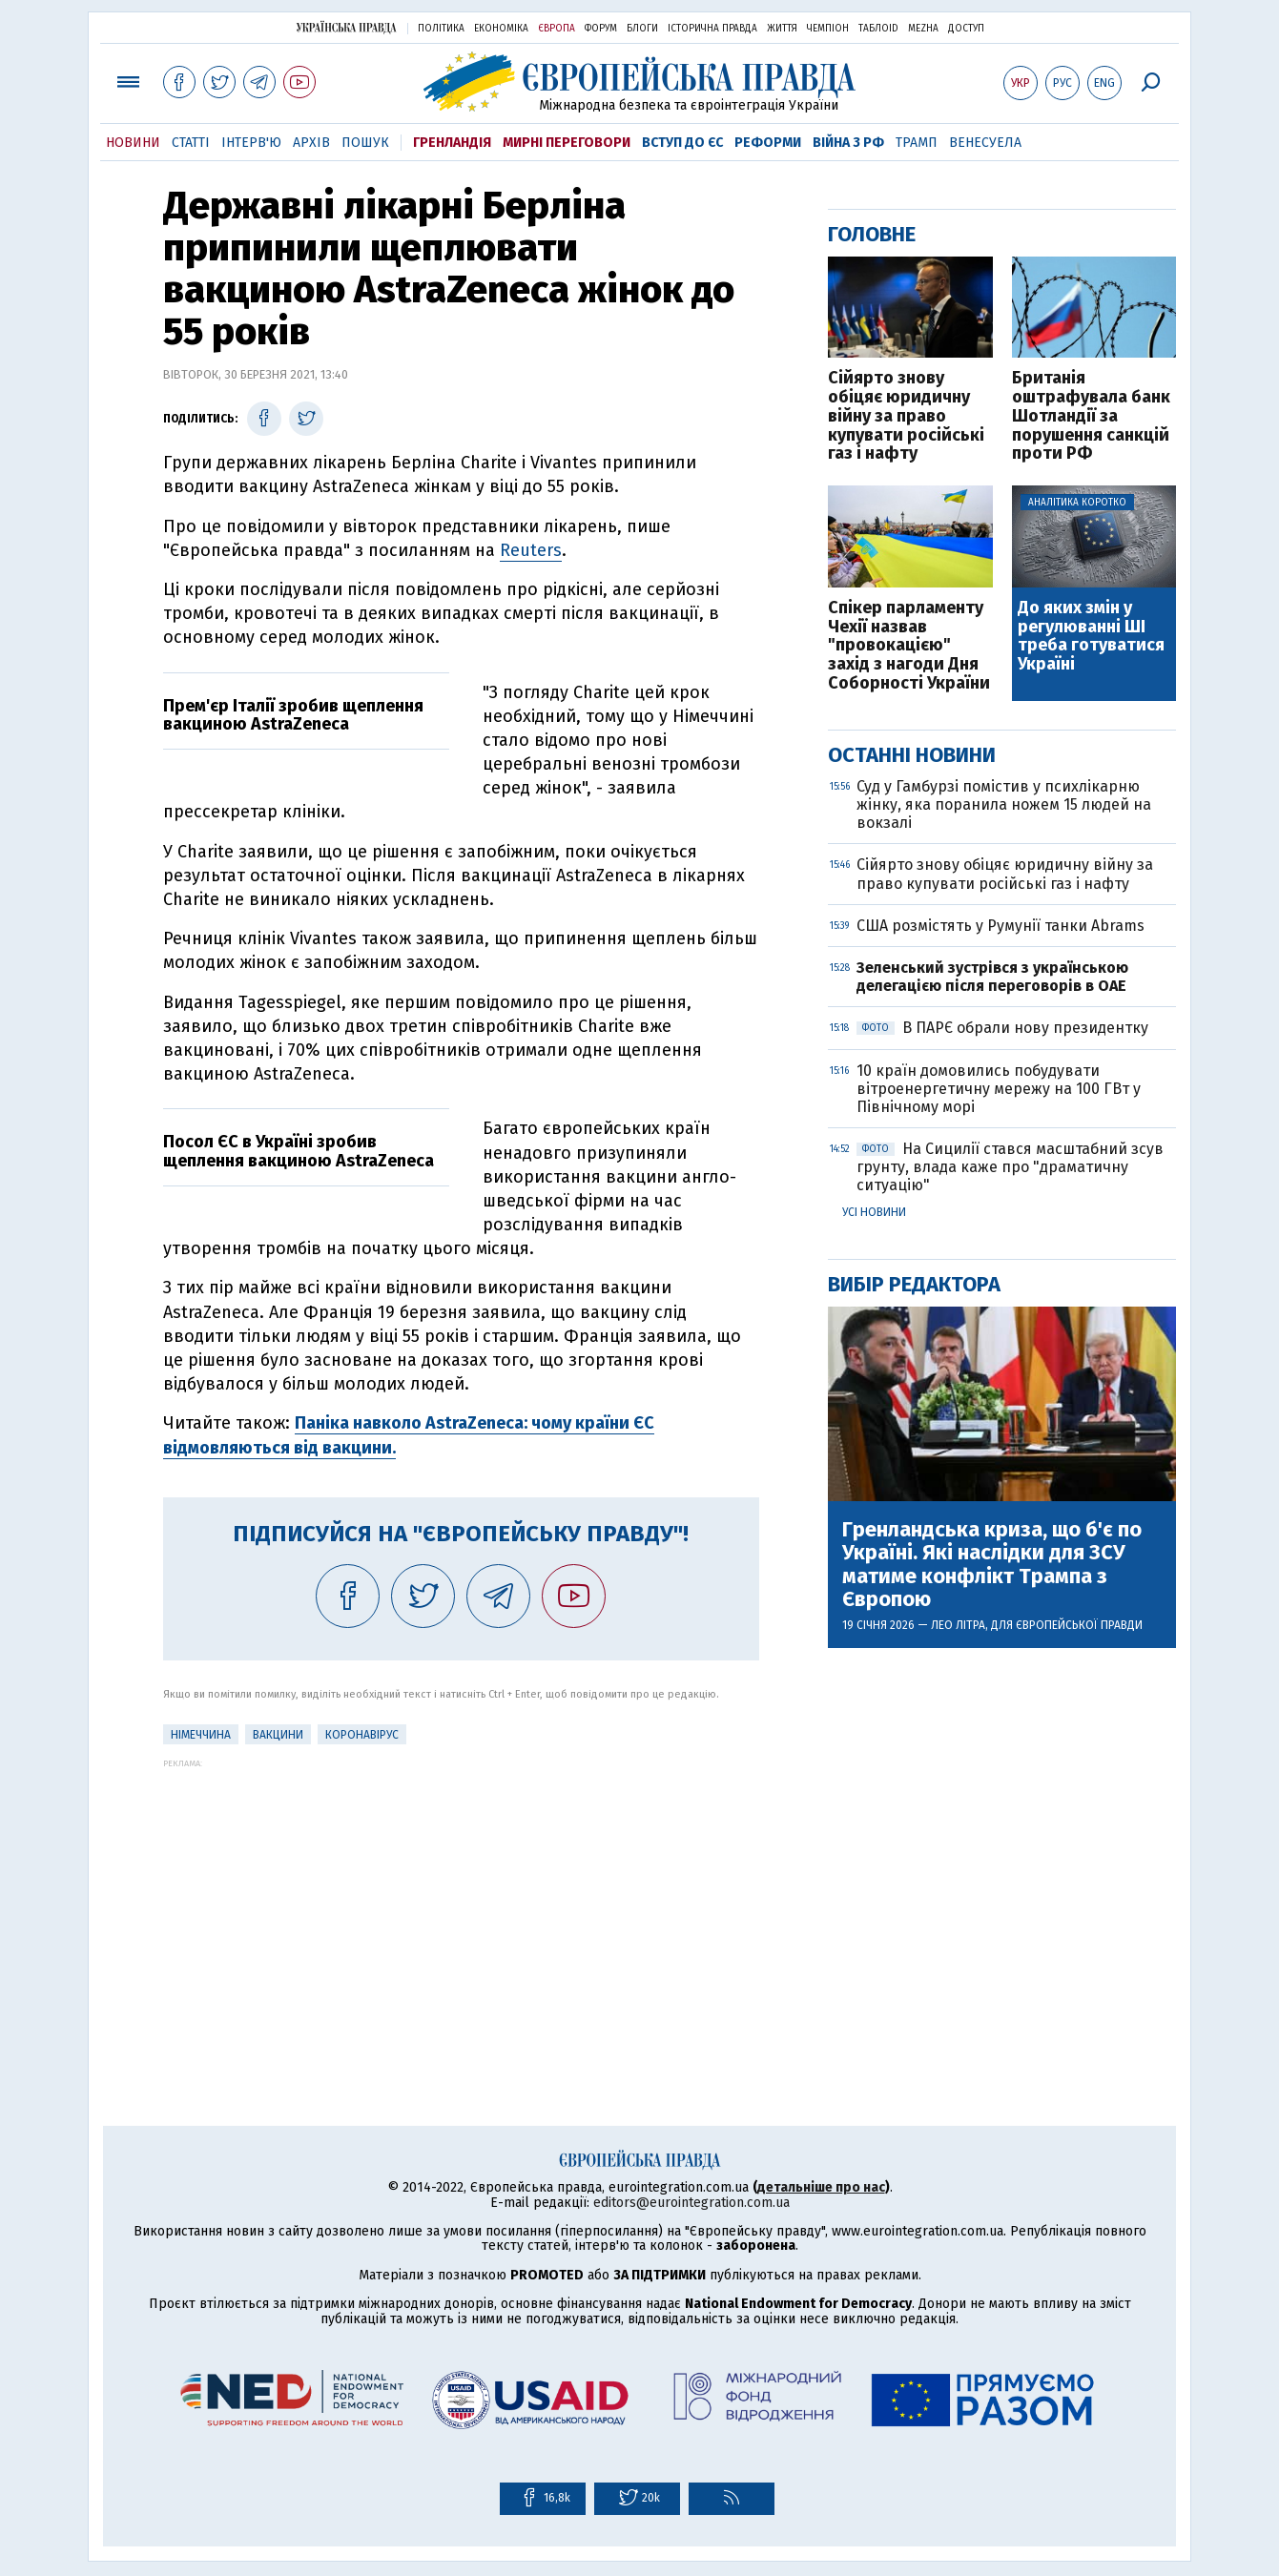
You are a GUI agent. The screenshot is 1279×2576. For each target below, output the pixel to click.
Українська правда (346, 27)
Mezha (923, 28)
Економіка (501, 28)
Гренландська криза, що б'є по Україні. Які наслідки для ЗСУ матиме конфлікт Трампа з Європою (992, 1564)
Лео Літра (958, 1625)
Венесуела (985, 142)
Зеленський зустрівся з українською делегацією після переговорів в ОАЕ (993, 976)
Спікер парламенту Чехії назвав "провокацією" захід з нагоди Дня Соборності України (909, 646)
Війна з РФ (848, 142)
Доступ (966, 28)
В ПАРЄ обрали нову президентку (1002, 1028)
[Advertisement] (461, 1901)
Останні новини (912, 755)
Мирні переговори (566, 142)
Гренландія (452, 142)
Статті (191, 142)
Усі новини (874, 1212)
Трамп (917, 142)
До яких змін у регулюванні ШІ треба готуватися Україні (1091, 636)
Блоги (642, 28)
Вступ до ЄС (682, 142)
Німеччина (201, 1734)
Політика (441, 28)
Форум (601, 28)
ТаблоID (878, 28)
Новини (133, 142)
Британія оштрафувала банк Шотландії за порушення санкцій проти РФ (1091, 416)
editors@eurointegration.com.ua (691, 2203)
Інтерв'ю (251, 142)
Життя (782, 28)
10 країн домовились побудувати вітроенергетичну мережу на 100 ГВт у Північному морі (998, 1088)
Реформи (767, 142)
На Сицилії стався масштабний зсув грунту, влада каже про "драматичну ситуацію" (1010, 1167)
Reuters (531, 550)
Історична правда (712, 28)
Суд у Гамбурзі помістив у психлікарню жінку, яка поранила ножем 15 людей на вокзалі (1003, 804)
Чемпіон (828, 28)
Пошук (365, 142)
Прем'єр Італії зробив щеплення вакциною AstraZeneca (293, 715)
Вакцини (278, 1734)
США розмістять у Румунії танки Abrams (1000, 926)
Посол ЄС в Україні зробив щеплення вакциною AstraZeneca (298, 1151)
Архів (311, 142)
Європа (556, 28)
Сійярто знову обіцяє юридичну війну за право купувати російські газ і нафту (906, 416)
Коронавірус (362, 1734)
